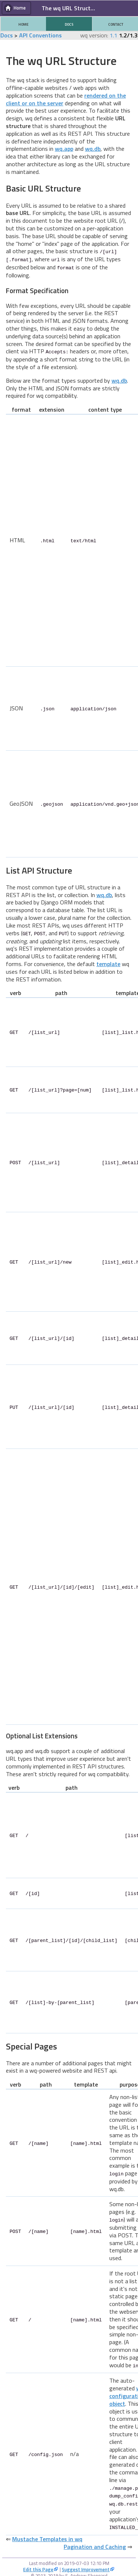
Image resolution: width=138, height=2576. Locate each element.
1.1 (113, 35)
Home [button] (20, 7)
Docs (6, 35)
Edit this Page (38, 2560)
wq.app (64, 148)
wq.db (92, 148)
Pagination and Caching (95, 2536)
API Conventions (40, 35)
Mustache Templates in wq (47, 2529)
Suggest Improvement (86, 2560)
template (108, 961)
